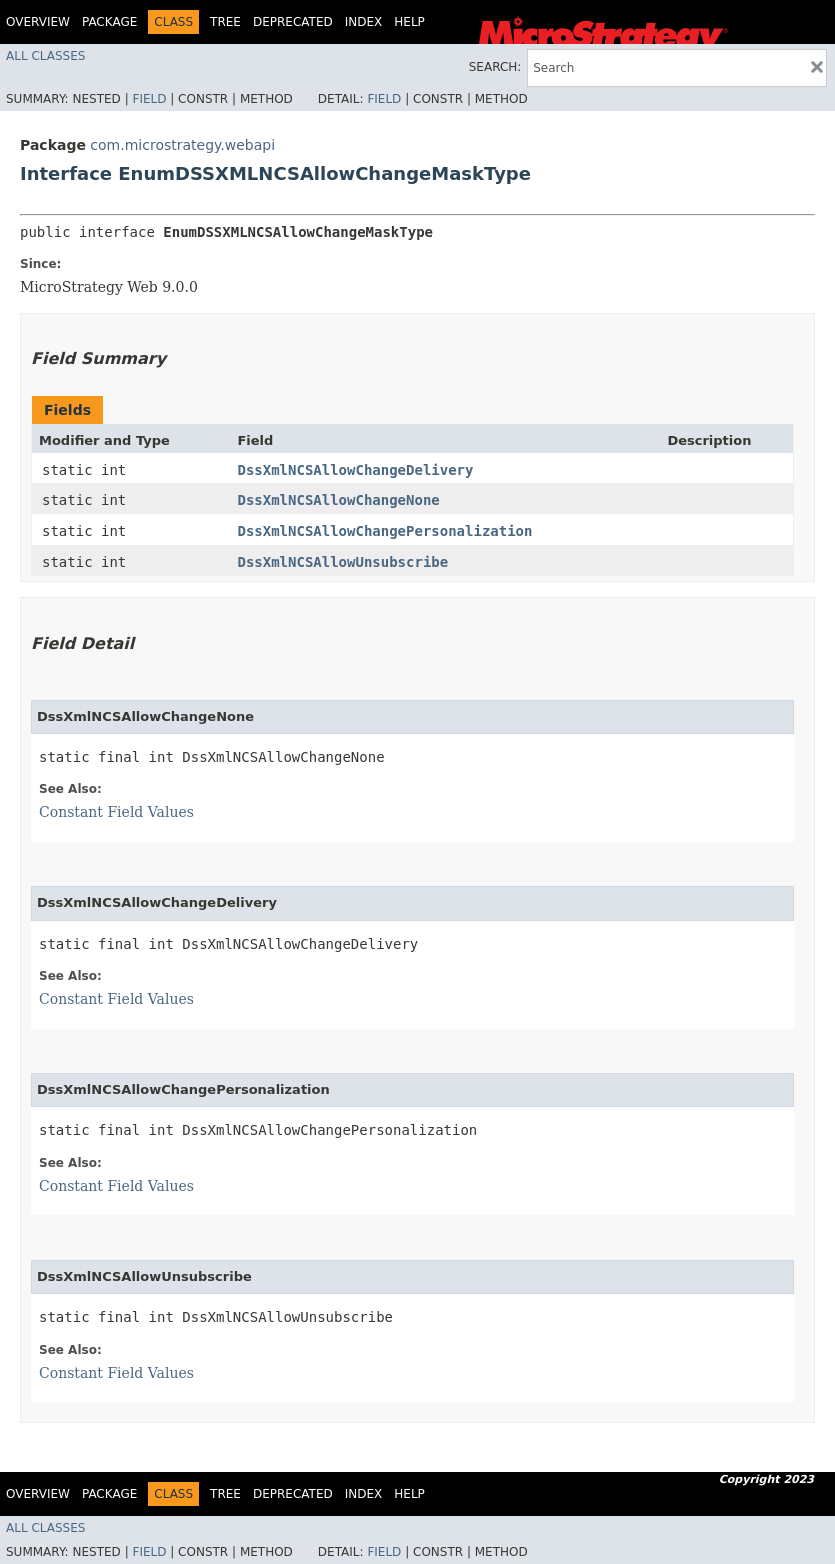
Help (409, 22)
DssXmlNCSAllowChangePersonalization (384, 531)
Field (149, 99)
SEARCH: (495, 67)
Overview (38, 22)
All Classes (45, 56)
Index (364, 22)
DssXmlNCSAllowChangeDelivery (355, 470)
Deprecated (293, 22)
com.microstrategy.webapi (182, 145)
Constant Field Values (116, 812)
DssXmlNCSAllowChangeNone (338, 500)
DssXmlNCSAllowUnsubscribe (342, 562)
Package (109, 22)
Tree (225, 22)
